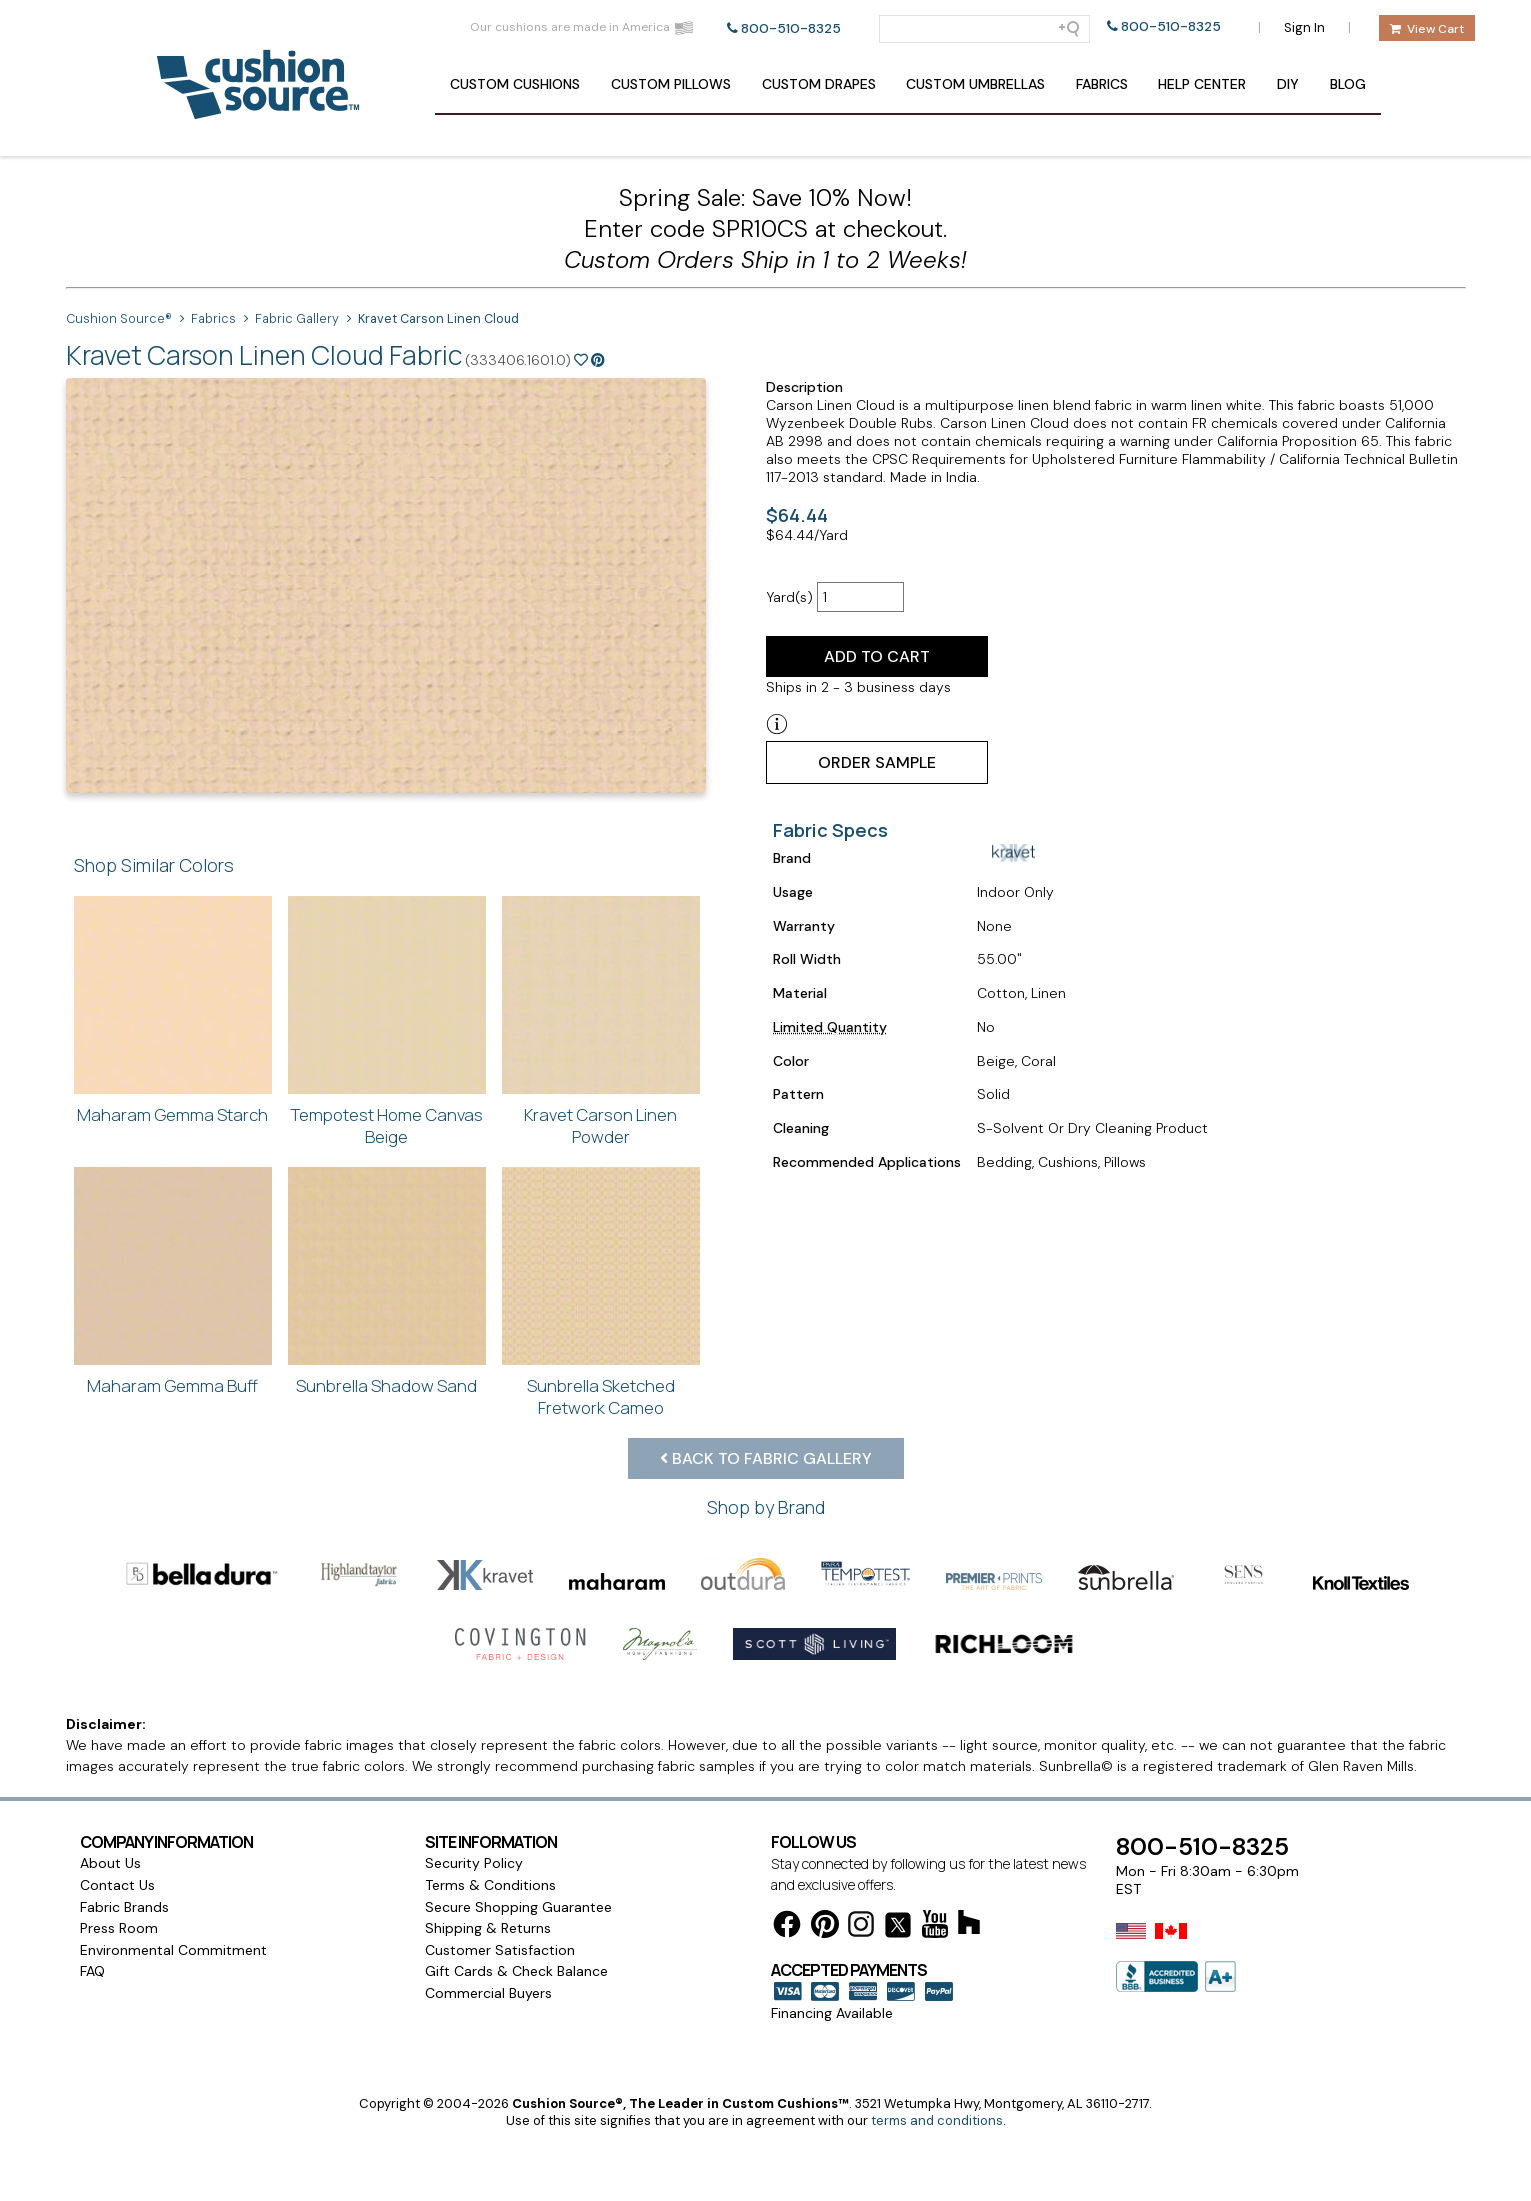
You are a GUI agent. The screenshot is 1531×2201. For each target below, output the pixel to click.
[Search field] (984, 29)
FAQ (92, 1971)
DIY (1288, 84)
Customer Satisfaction (500, 1950)
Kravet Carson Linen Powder (600, 1125)
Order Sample (877, 762)
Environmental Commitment (173, 1950)
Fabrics (1102, 84)
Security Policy (474, 1863)
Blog (1348, 84)
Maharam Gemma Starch (172, 1114)
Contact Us (117, 1885)
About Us (110, 1863)
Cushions (515, 84)
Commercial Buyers (488, 1993)
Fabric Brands (124, 1907)
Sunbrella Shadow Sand (386, 1385)
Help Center (1202, 84)
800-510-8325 (791, 28)
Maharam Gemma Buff (172, 1385)
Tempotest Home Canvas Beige (386, 1125)
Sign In (1304, 27)
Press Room (119, 1928)
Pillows (671, 84)
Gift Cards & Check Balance (516, 1971)
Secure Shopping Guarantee (518, 1907)
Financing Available (832, 2013)
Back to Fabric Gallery (766, 1458)
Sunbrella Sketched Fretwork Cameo (601, 1396)
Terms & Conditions (490, 1885)
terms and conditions (937, 2120)
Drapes (819, 84)
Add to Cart (877, 656)
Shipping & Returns (488, 1928)
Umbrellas (975, 84)
